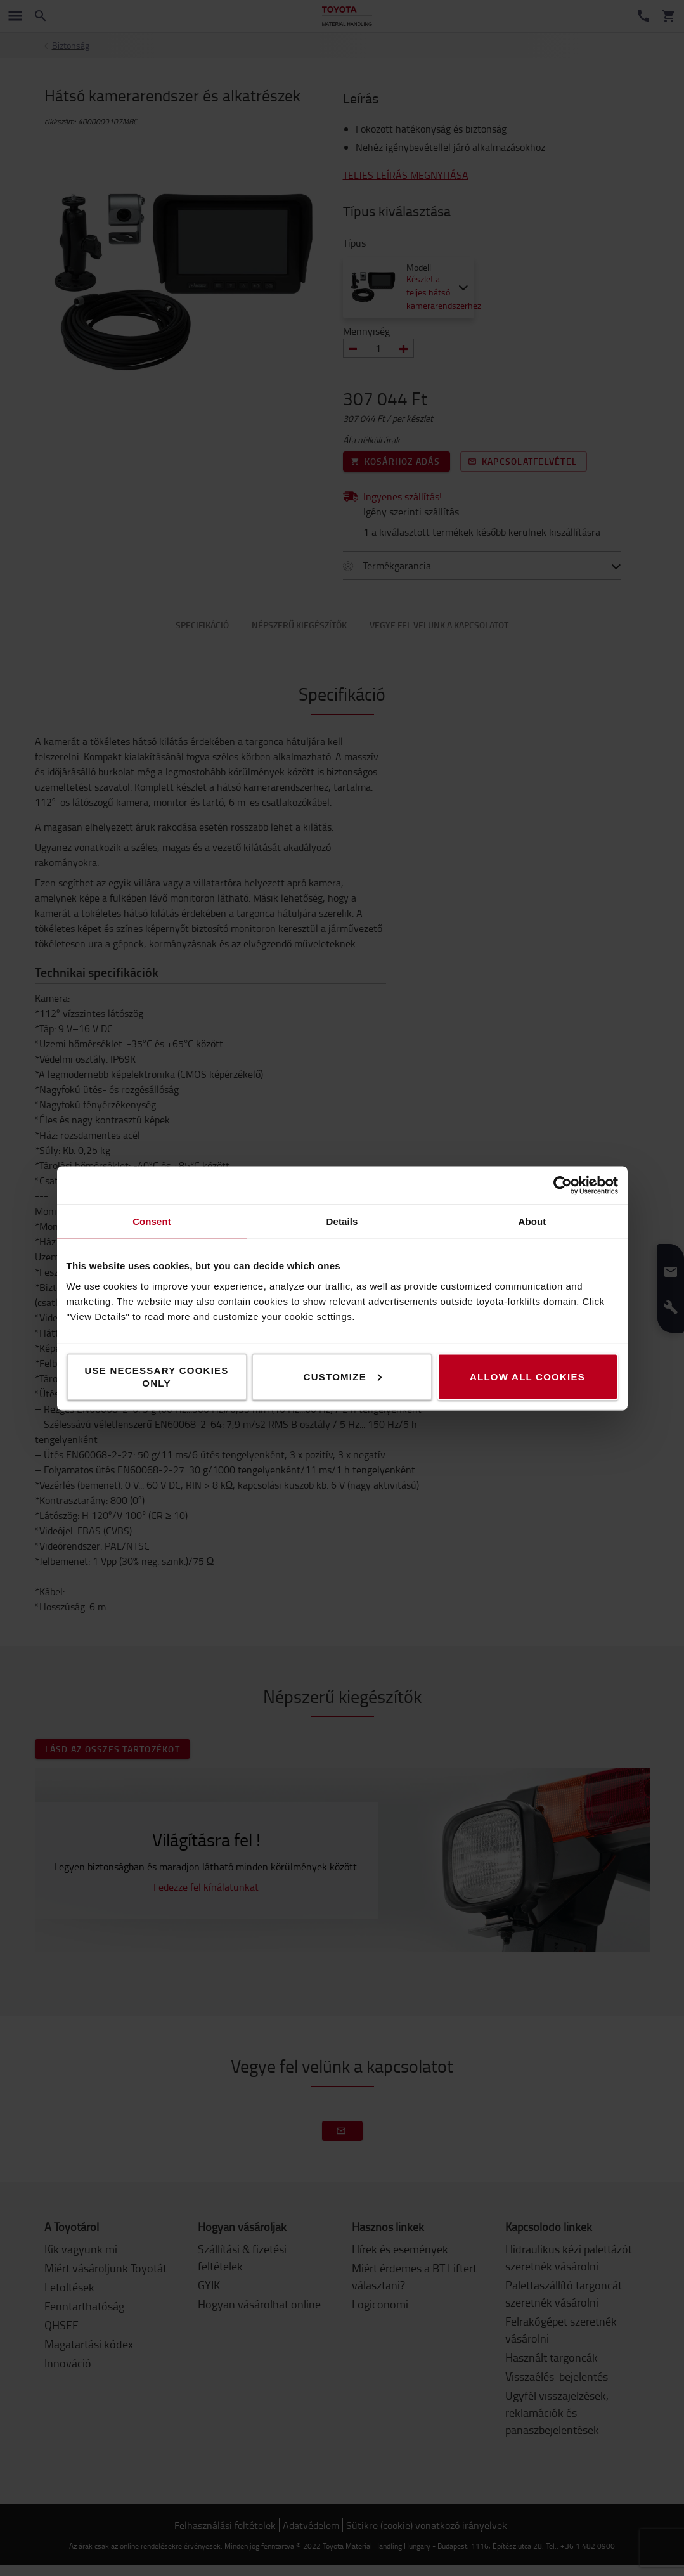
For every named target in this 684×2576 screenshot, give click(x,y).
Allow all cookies (527, 1376)
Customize (343, 1376)
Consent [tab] (151, 1220)
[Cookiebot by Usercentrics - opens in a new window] (562, 1184)
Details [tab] (342, 1220)
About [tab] (532, 1220)
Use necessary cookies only (156, 1376)
